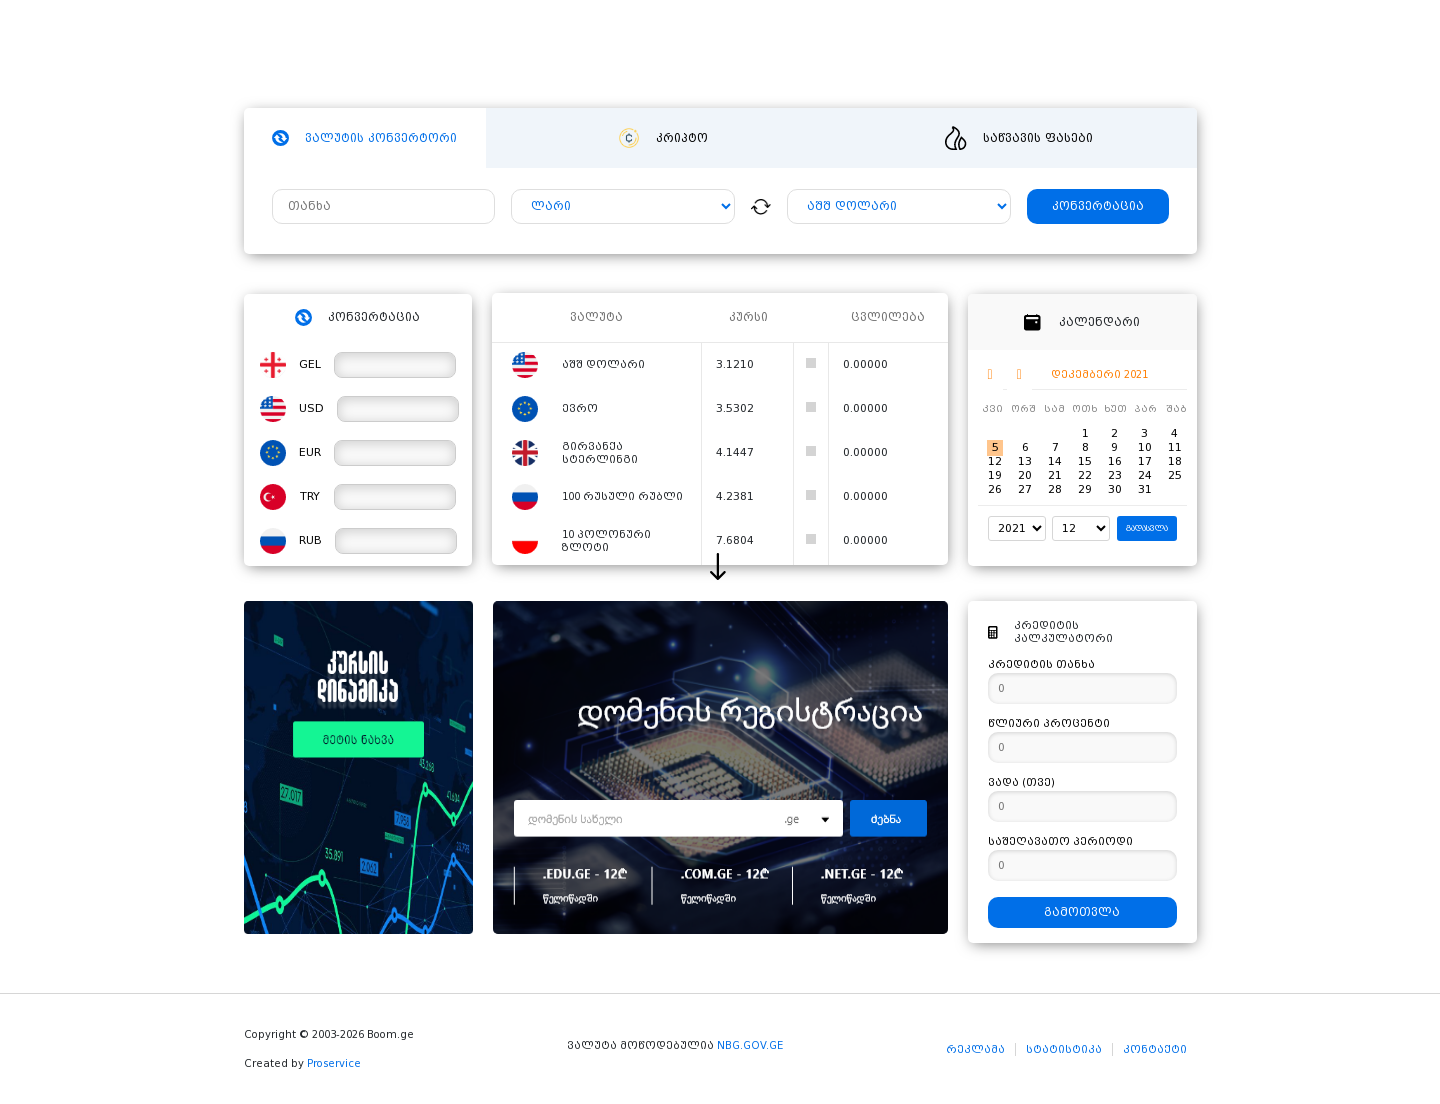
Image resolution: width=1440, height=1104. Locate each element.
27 (1025, 489)
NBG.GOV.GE (750, 1045)
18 (1175, 461)
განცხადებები (908, 55)
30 (1115, 489)
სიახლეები (704, 55)
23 (1115, 475)
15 (1085, 461)
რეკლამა (975, 1049)
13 (1025, 461)
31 (1145, 489)
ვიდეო (800, 55)
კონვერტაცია (1098, 206)
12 (995, 461)
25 (1175, 475)
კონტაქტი (1155, 1049)
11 (1175, 447)
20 (1025, 475)
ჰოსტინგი (597, 55)
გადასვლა (1147, 528)
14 (1055, 461)
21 (1055, 475)
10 (1145, 447)
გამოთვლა (1082, 912)
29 (1085, 489)
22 (1085, 475)
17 (1145, 461)
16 (1115, 461)
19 (995, 475)
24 (1145, 475)
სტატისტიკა (1064, 1049)
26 (995, 489)
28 (1055, 489)
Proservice (334, 1063)
